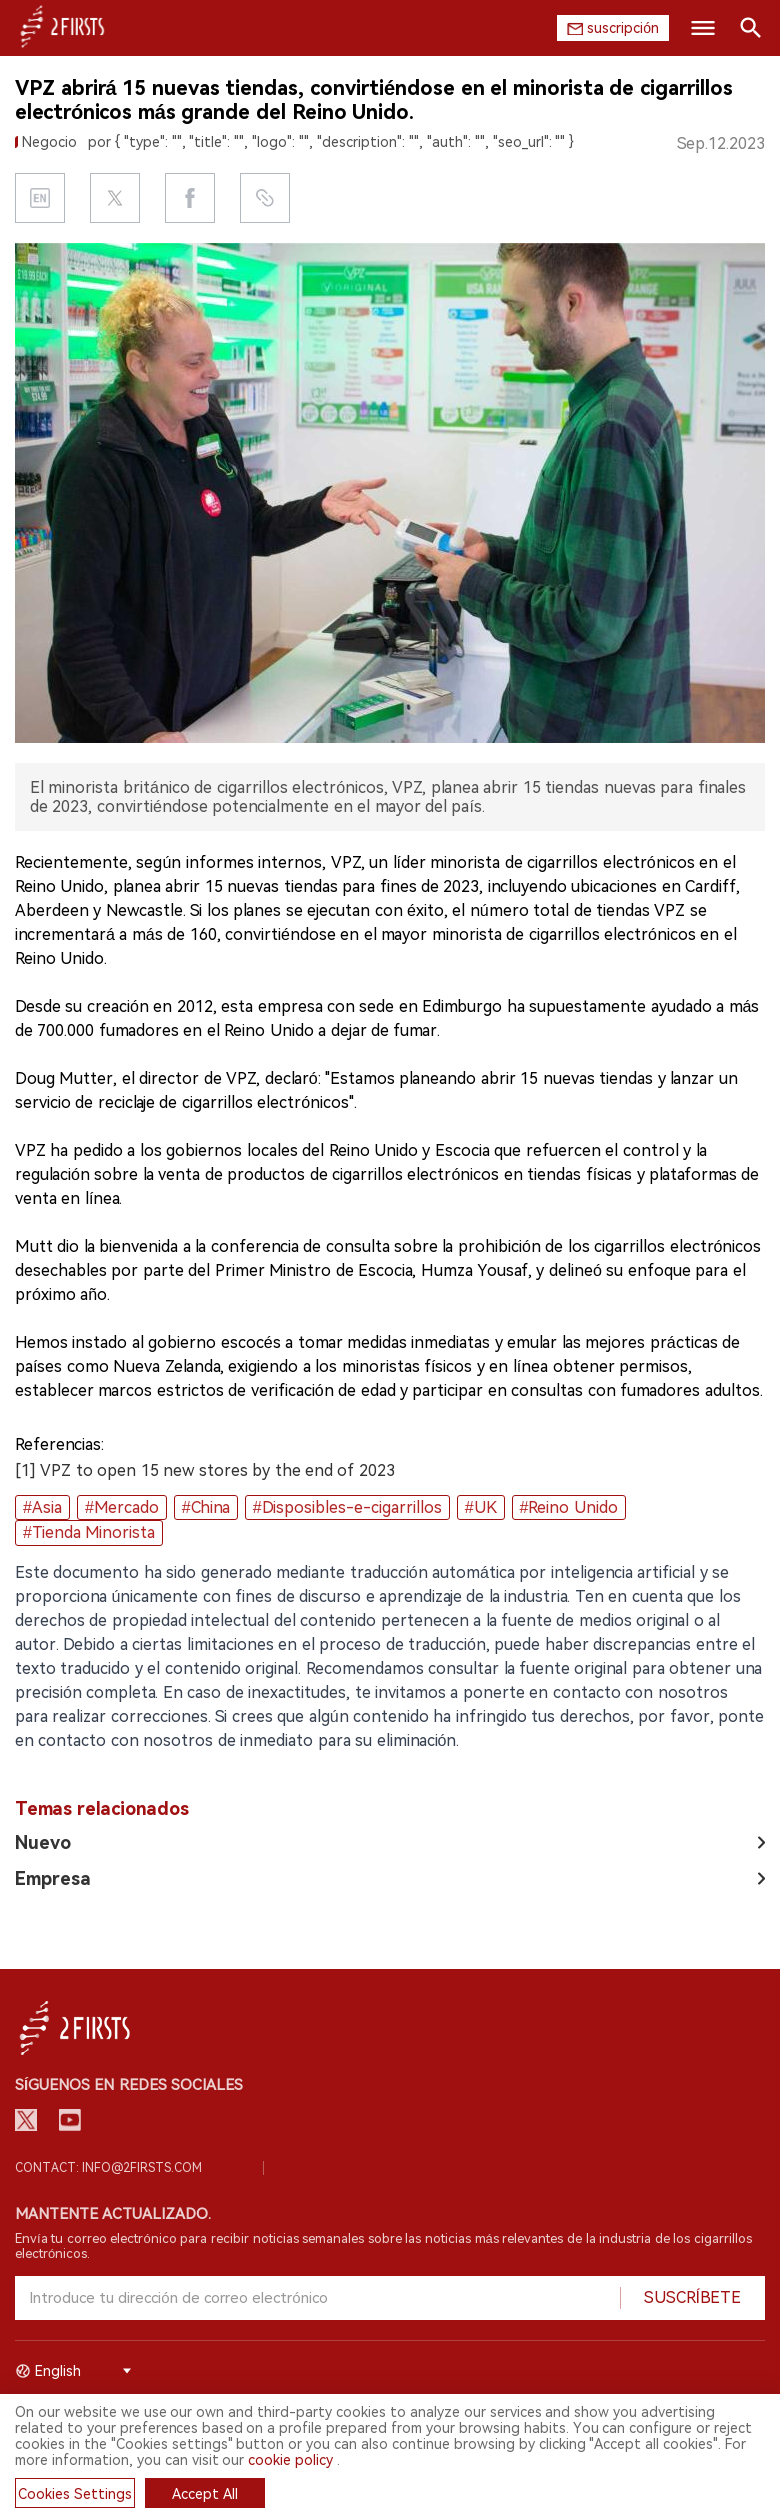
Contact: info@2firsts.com (108, 2168)
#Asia (42, 1507)
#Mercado (122, 1507)
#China (206, 1507)
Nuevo (43, 1842)
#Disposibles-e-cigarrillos (347, 1507)
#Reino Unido (569, 1507)
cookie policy (290, 2460)
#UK (481, 1507)
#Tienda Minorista (89, 1532)
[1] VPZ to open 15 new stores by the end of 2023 (205, 1470)
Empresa (53, 1878)
